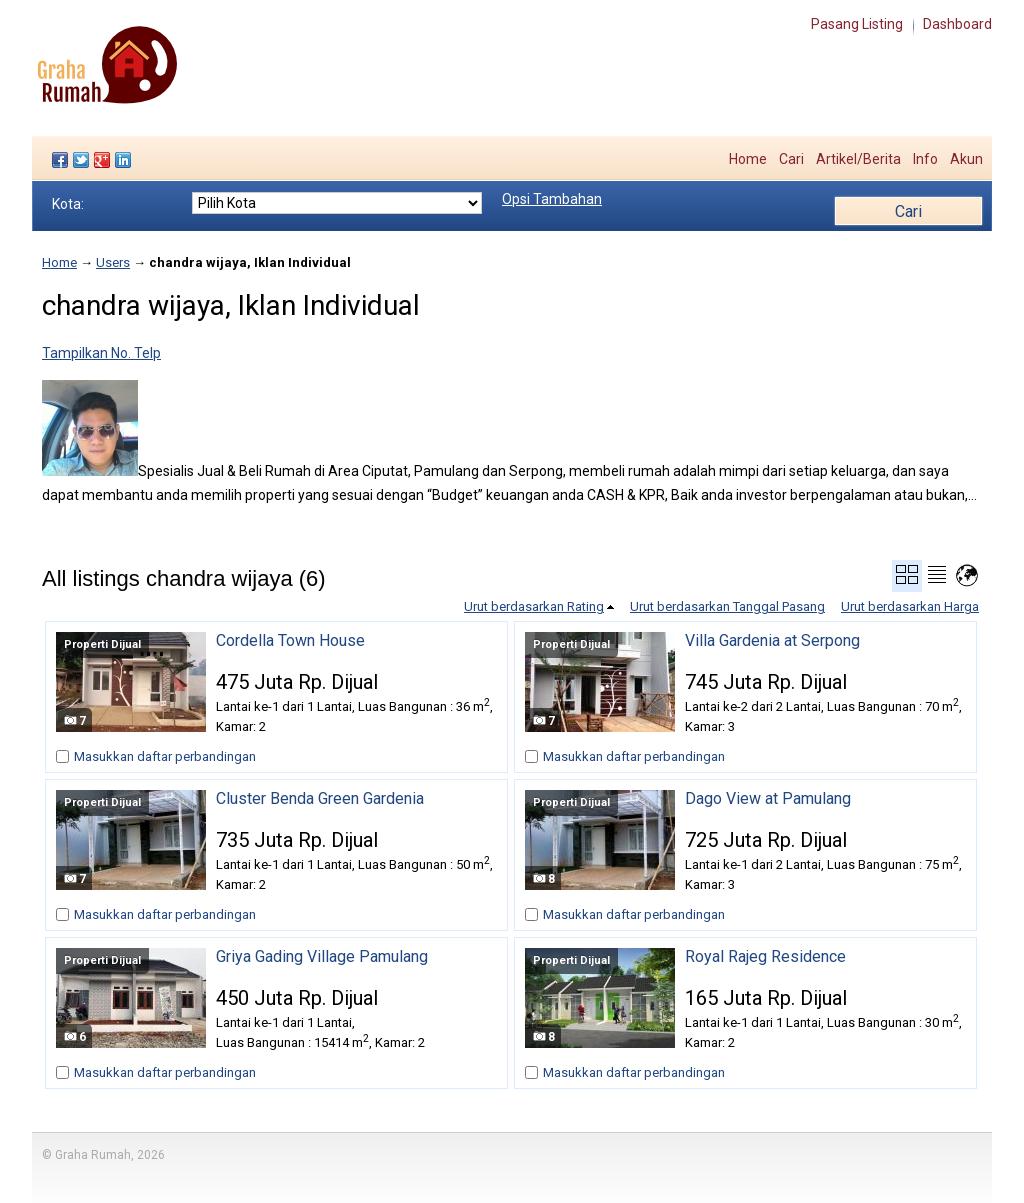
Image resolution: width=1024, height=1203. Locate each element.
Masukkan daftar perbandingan (165, 756)
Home (748, 159)
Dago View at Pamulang (768, 799)
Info (925, 159)
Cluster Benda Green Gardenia (320, 799)
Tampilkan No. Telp (101, 353)
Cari (791, 159)
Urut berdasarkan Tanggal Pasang (727, 606)
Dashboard (957, 24)
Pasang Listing (857, 24)
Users (113, 262)
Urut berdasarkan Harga (910, 606)
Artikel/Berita (858, 159)
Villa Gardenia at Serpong (772, 641)
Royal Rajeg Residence (765, 957)
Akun (966, 159)
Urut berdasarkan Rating (534, 606)
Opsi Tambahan (552, 199)
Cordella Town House (290, 641)
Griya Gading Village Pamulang (322, 957)
